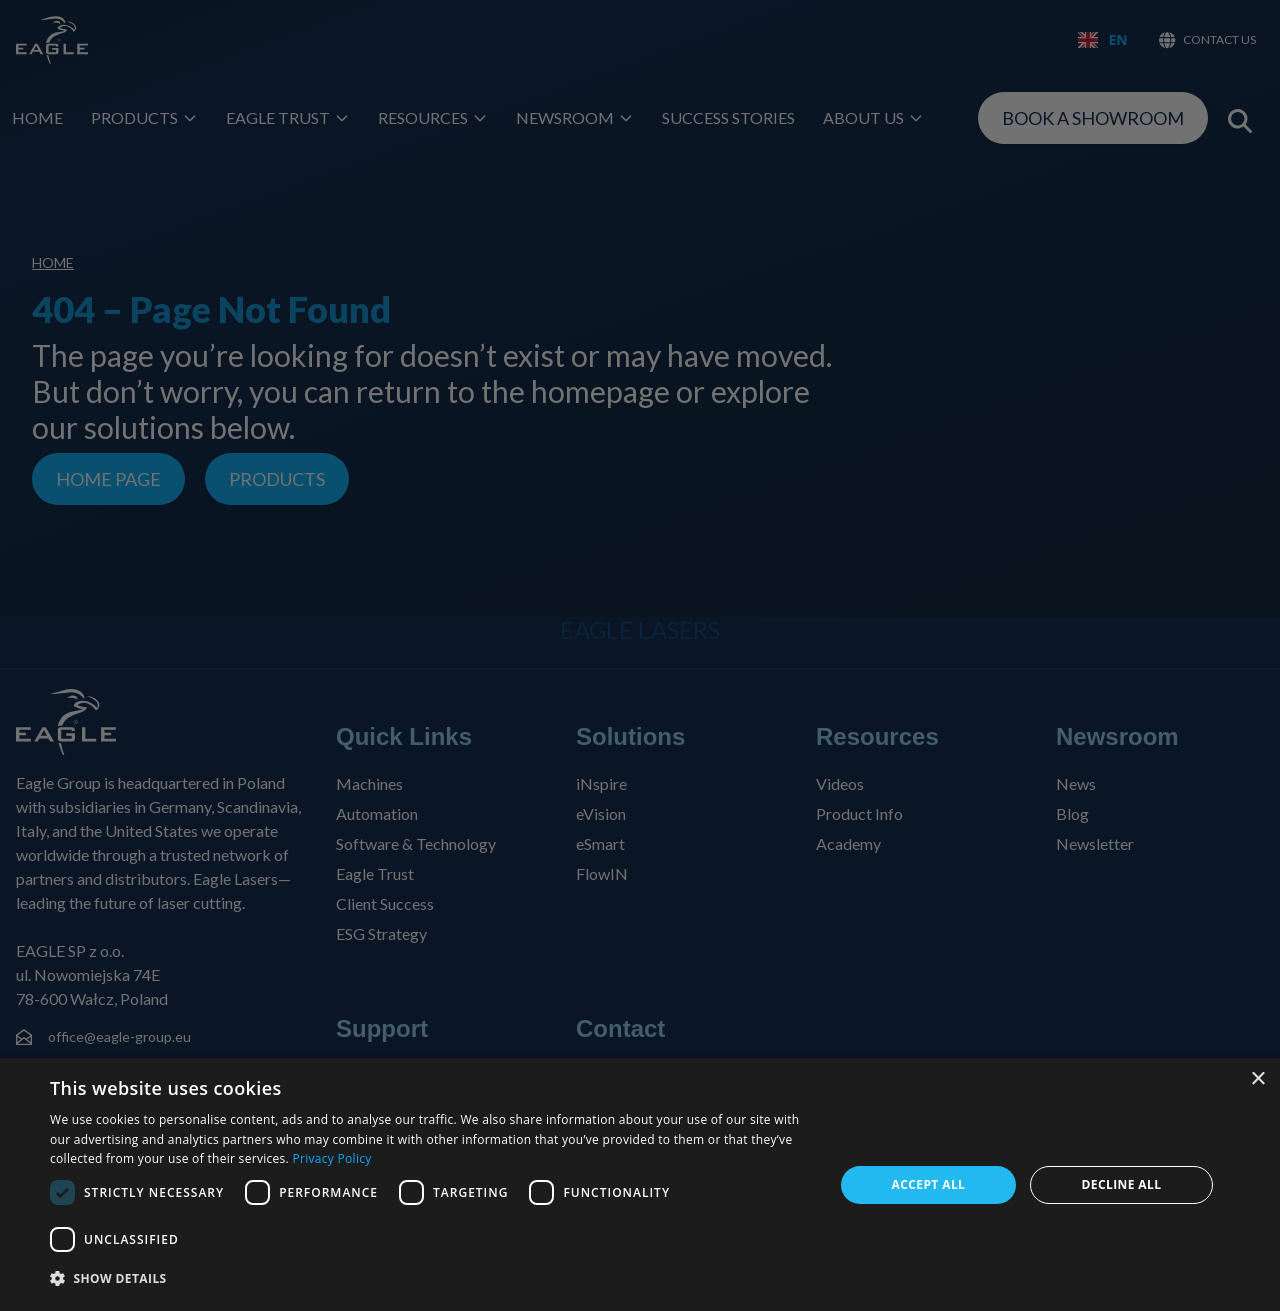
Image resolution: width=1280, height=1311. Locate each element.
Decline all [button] (1122, 1184)
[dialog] (640, 1184)
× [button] (1257, 1079)
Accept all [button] (929, 1184)
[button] (430, 1279)
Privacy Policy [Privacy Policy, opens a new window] (331, 1158)
